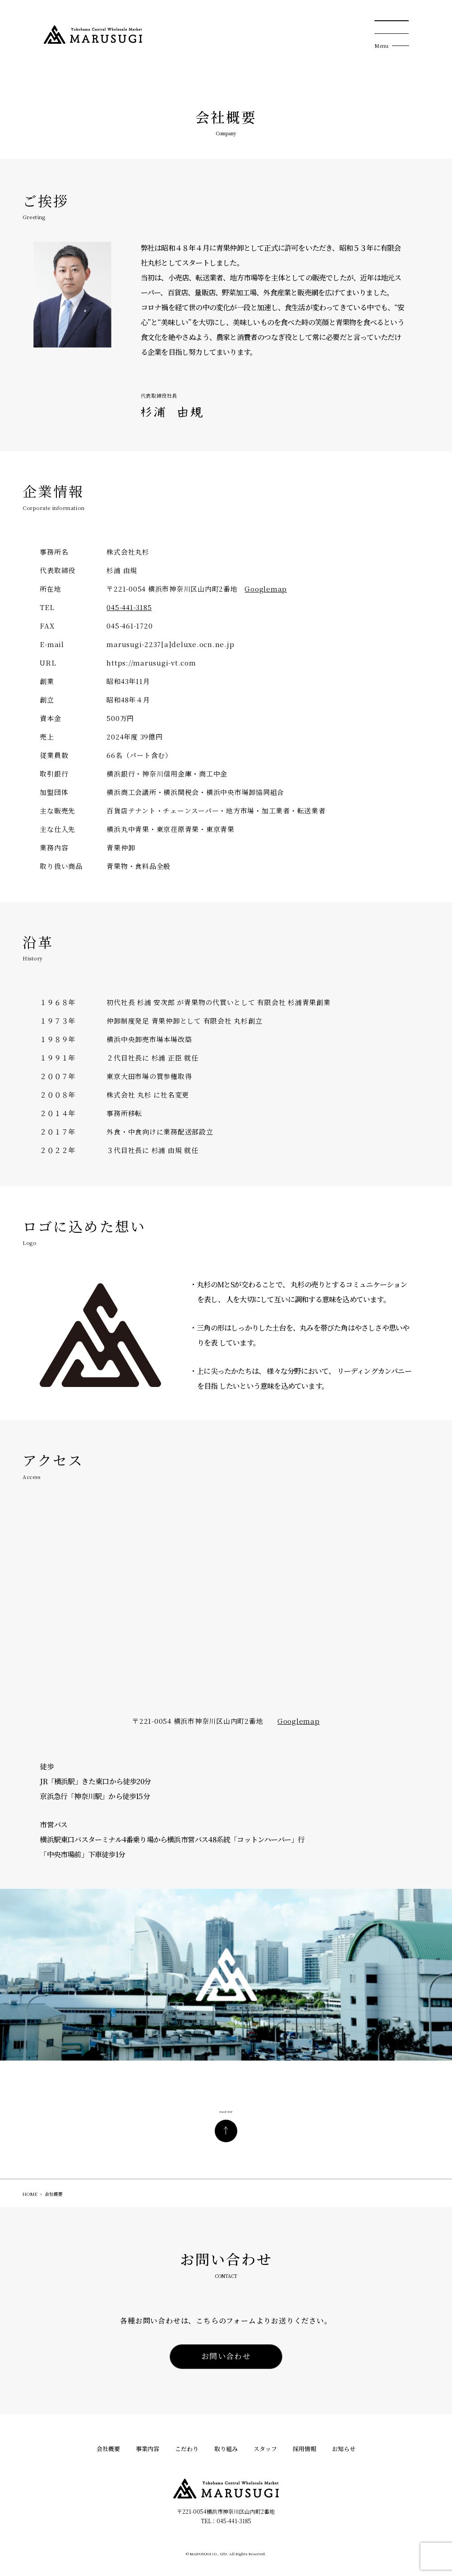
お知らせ (343, 2449)
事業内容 (147, 2449)
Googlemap (265, 588)
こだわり (186, 2449)
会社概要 (108, 2449)
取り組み (226, 2449)
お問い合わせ (226, 2355)
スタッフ (265, 2449)
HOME (30, 2194)
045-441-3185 (129, 607)
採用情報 (304, 2449)
